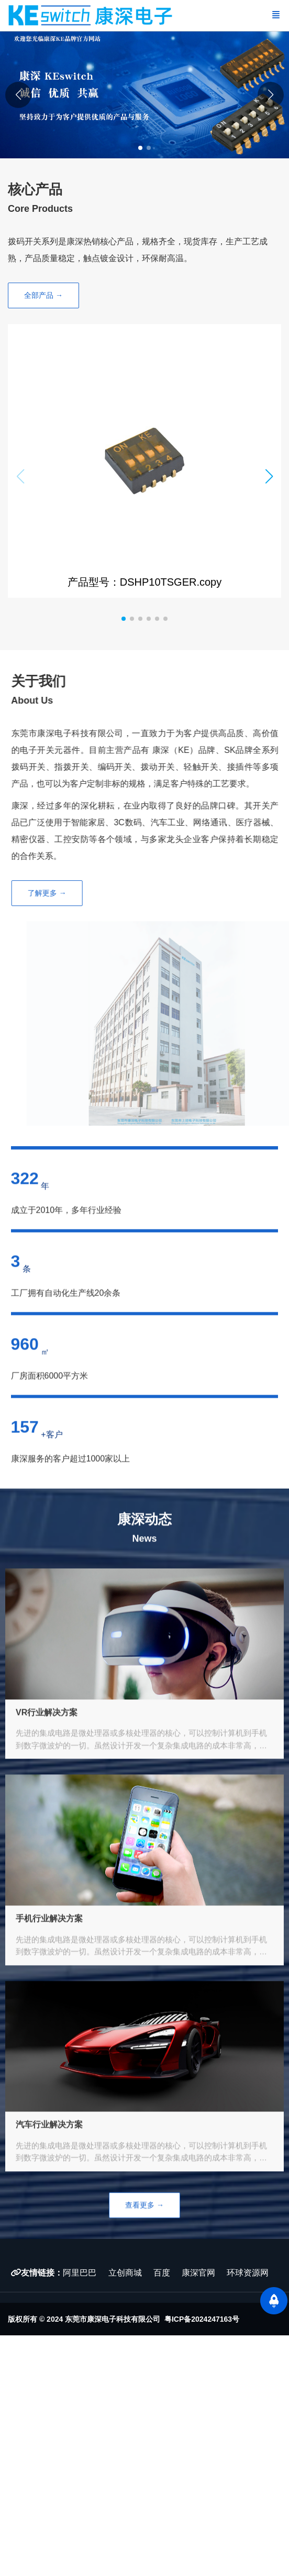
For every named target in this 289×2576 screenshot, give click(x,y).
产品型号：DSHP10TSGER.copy (140, 582)
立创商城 (125, 2272)
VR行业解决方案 (46, 1756)
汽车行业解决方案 (49, 2168)
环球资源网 (248, 2272)
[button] (271, 94)
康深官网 (199, 2272)
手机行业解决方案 (49, 1962)
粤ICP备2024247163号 (201, 2319)
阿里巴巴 (79, 2272)
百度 (161, 2272)
